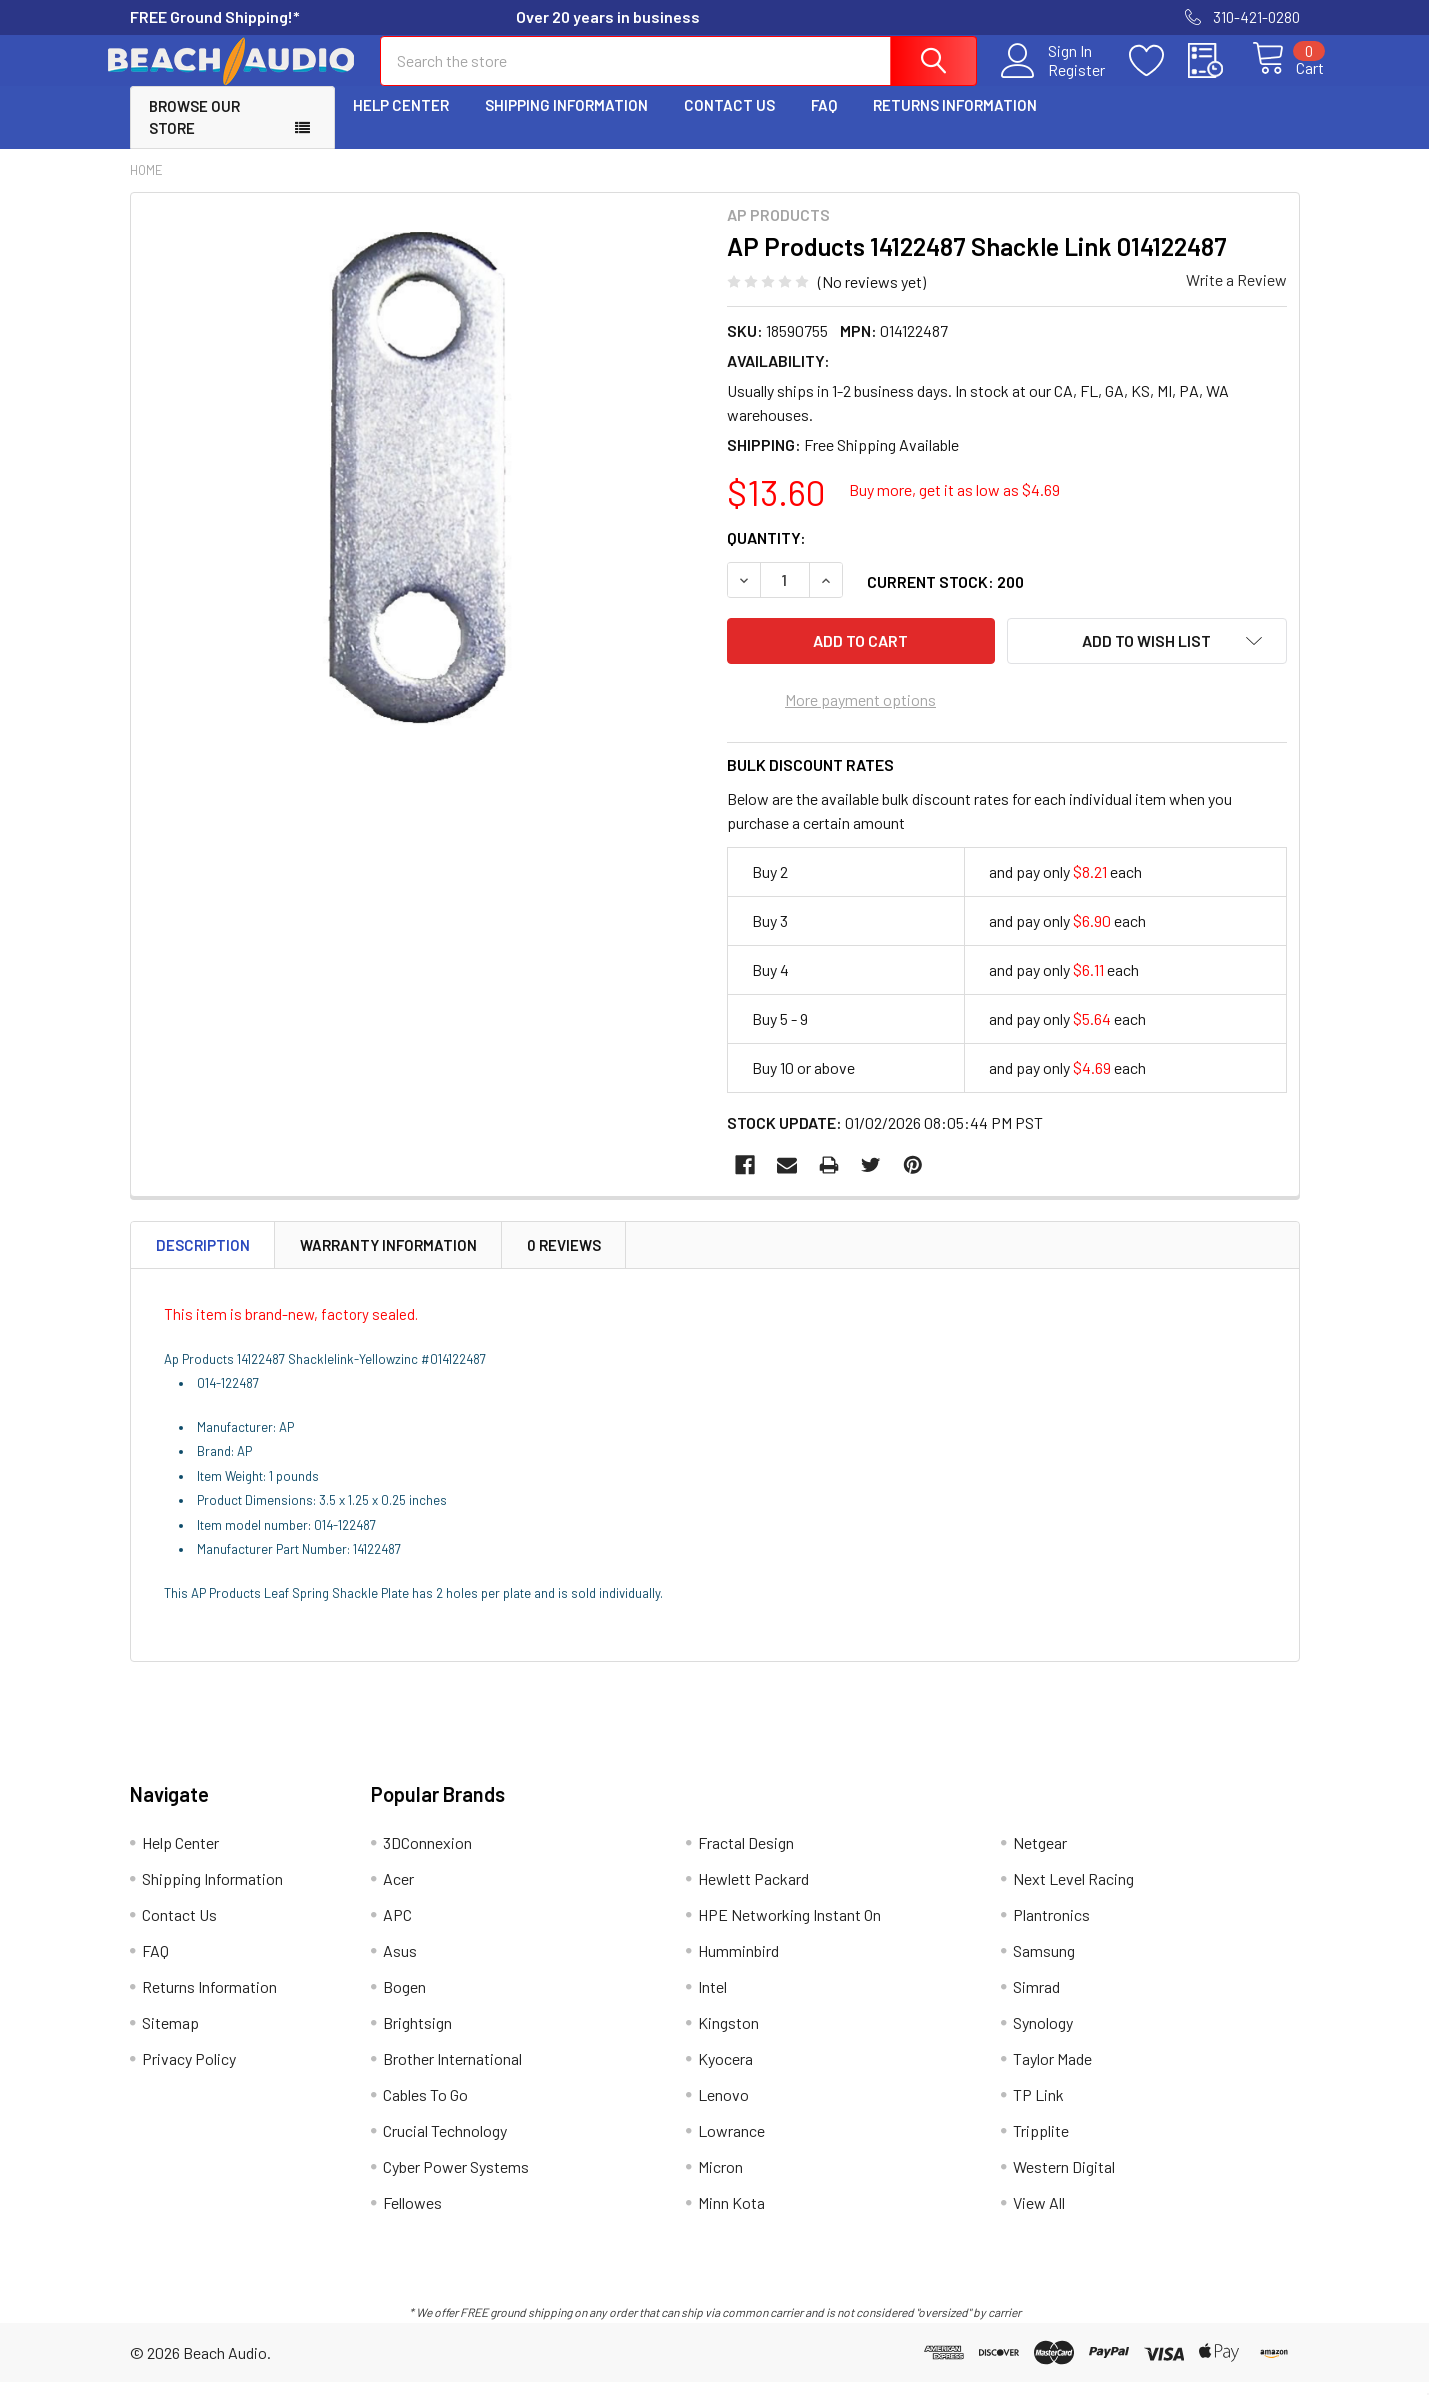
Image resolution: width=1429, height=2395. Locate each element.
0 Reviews (564, 1257)
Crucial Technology (445, 2143)
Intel (712, 1999)
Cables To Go (425, 2107)
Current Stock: (945, 599)
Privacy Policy (189, 2071)
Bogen (404, 1999)
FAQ (824, 123)
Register (1054, 81)
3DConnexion (427, 1855)
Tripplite (1041, 2143)
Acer (398, 1891)
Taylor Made (1052, 2071)
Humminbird (738, 1963)
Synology (1043, 2035)
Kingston (728, 2035)
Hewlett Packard (753, 1891)
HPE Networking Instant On (789, 1927)
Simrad (1036, 1999)
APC (397, 1927)
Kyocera (725, 2071)
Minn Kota (731, 2215)
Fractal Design (746, 1855)
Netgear (1040, 1855)
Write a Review (1236, 297)
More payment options (860, 711)
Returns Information (955, 123)
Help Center (401, 123)
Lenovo (723, 2107)
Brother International (452, 2071)
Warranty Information (388, 1257)
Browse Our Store (194, 135)
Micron (720, 2179)
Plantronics (1051, 1927)
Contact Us (729, 123)
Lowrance (731, 2143)
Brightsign (417, 2035)
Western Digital (1064, 2179)
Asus (400, 1963)
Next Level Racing (1073, 1891)
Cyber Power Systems (456, 2179)
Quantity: (766, 555)
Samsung (1044, 1963)
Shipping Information (566, 123)
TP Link (1038, 2107)
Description (203, 1257)
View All (1039, 2215)
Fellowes (412, 2215)
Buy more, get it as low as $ (954, 507)
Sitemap (170, 2035)
